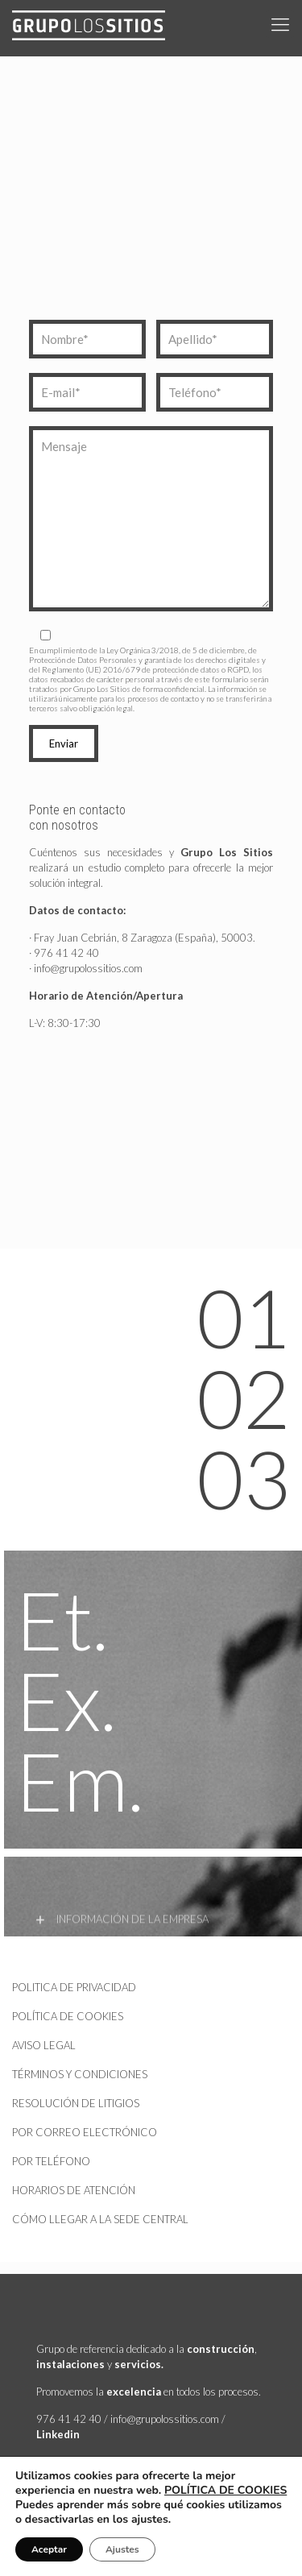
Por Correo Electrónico (84, 2132)
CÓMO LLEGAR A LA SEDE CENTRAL (100, 2219)
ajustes (149, 2519)
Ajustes (122, 2549)
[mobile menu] (280, 24)
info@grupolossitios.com (88, 968)
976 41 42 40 (66, 952)
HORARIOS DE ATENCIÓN (73, 2190)
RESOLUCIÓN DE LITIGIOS (75, 2103)
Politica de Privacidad (74, 1987)
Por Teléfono (51, 2161)
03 (243, 1478)
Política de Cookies (67, 2016)
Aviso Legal (44, 2045)
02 (243, 1397)
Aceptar (49, 2549)
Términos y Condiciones (79, 2074)
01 (243, 1317)
